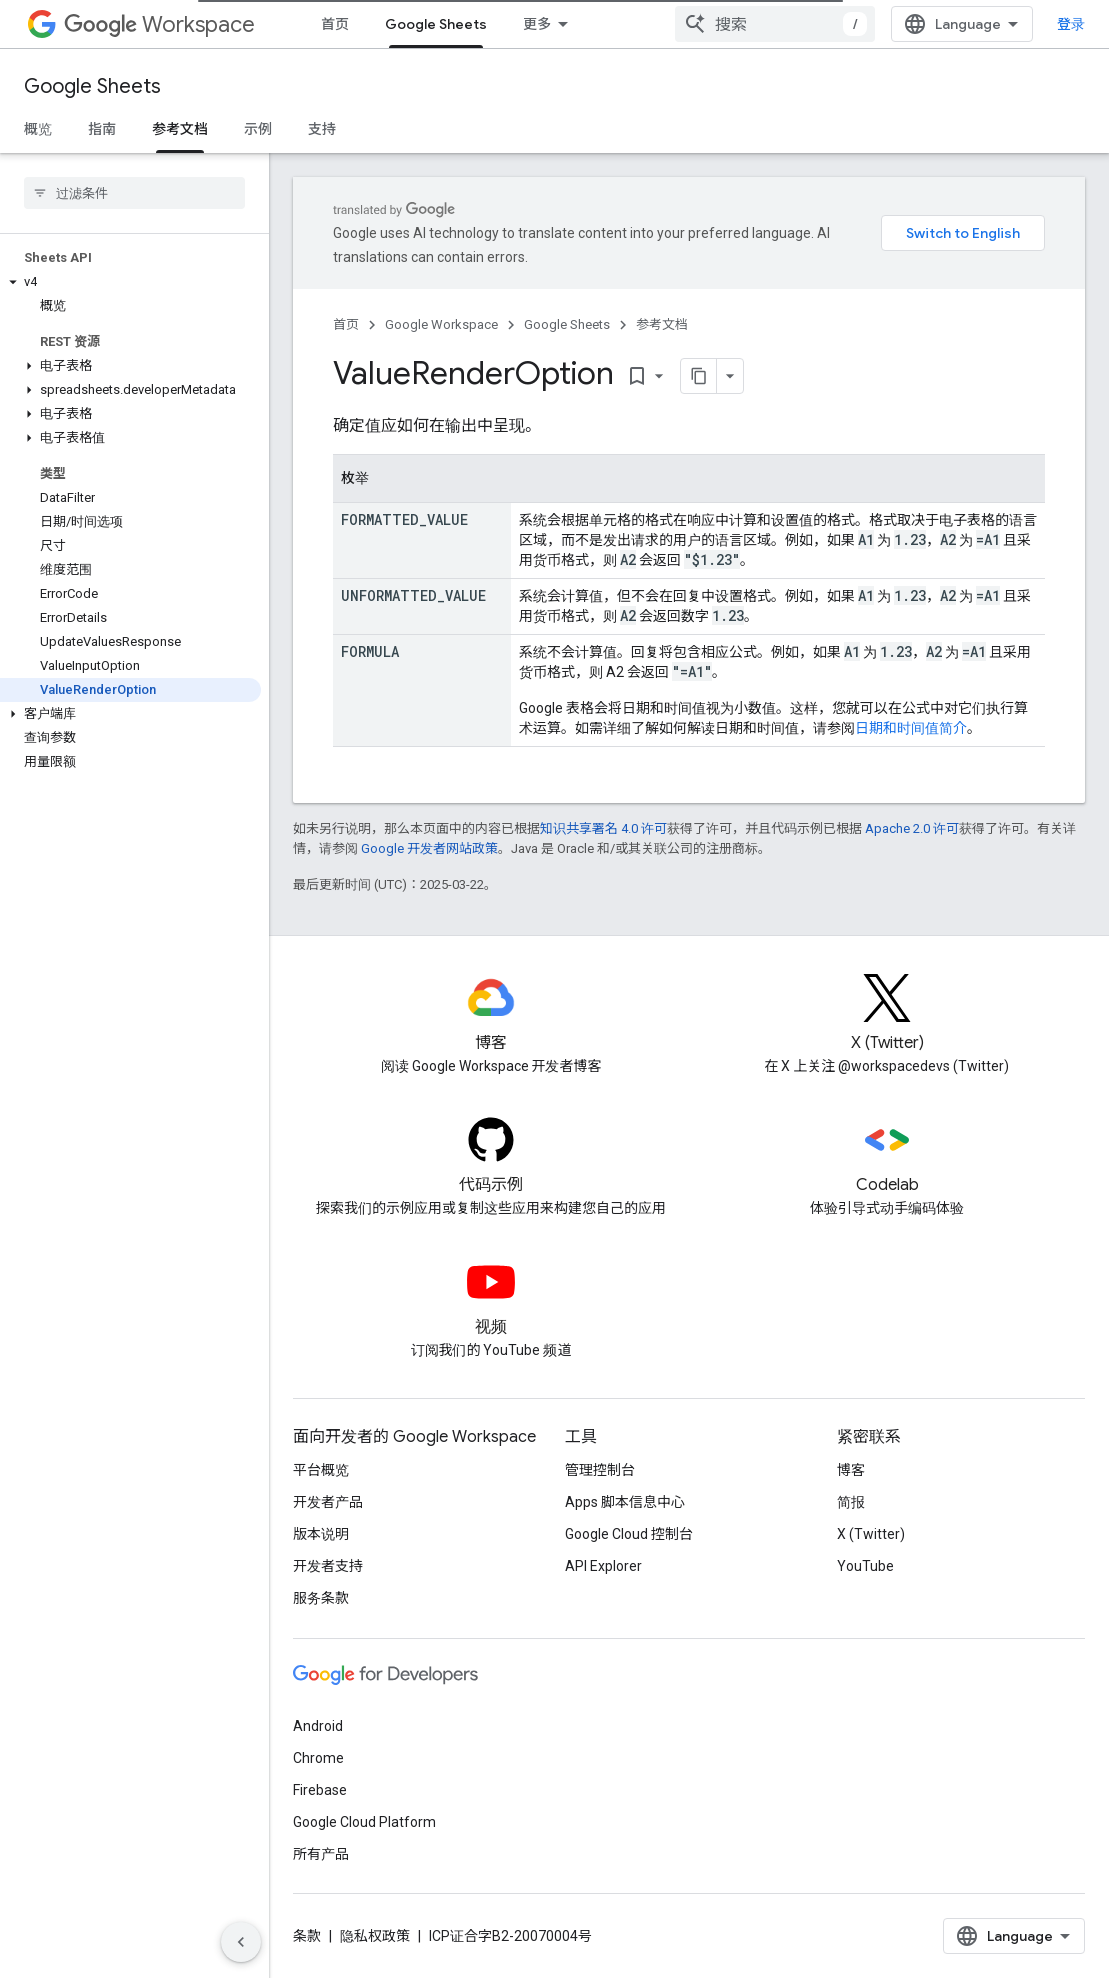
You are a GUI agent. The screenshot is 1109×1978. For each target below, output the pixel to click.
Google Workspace (441, 324)
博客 (851, 1470)
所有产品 (321, 1854)
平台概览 (321, 1470)
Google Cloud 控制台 (629, 1534)
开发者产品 (328, 1502)
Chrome (318, 1758)
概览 (38, 129)
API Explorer (603, 1566)
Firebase (320, 1790)
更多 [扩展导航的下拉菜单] (537, 24)
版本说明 (321, 1534)
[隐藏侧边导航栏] (241, 1942)
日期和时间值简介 (911, 728)
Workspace (159, 24)
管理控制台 (600, 1470)
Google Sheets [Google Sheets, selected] (436, 24)
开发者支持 (328, 1566)
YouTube (865, 1566)
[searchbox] (134, 193)
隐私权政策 (375, 1936)
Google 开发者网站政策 (429, 848)
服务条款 (321, 1598)
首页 (335, 24)
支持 (322, 129)
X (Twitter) (871, 1534)
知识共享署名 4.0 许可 (603, 828)
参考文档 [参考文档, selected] (180, 129)
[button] (130, 282)
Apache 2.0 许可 (912, 828)
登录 (1071, 24)
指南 (102, 129)
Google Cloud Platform (364, 1822)
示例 (258, 129)
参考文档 (662, 324)
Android (318, 1726)
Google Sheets (92, 86)
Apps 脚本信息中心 (625, 1502)
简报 (851, 1502)
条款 (307, 1936)
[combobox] (775, 24)
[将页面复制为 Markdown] (699, 376)
